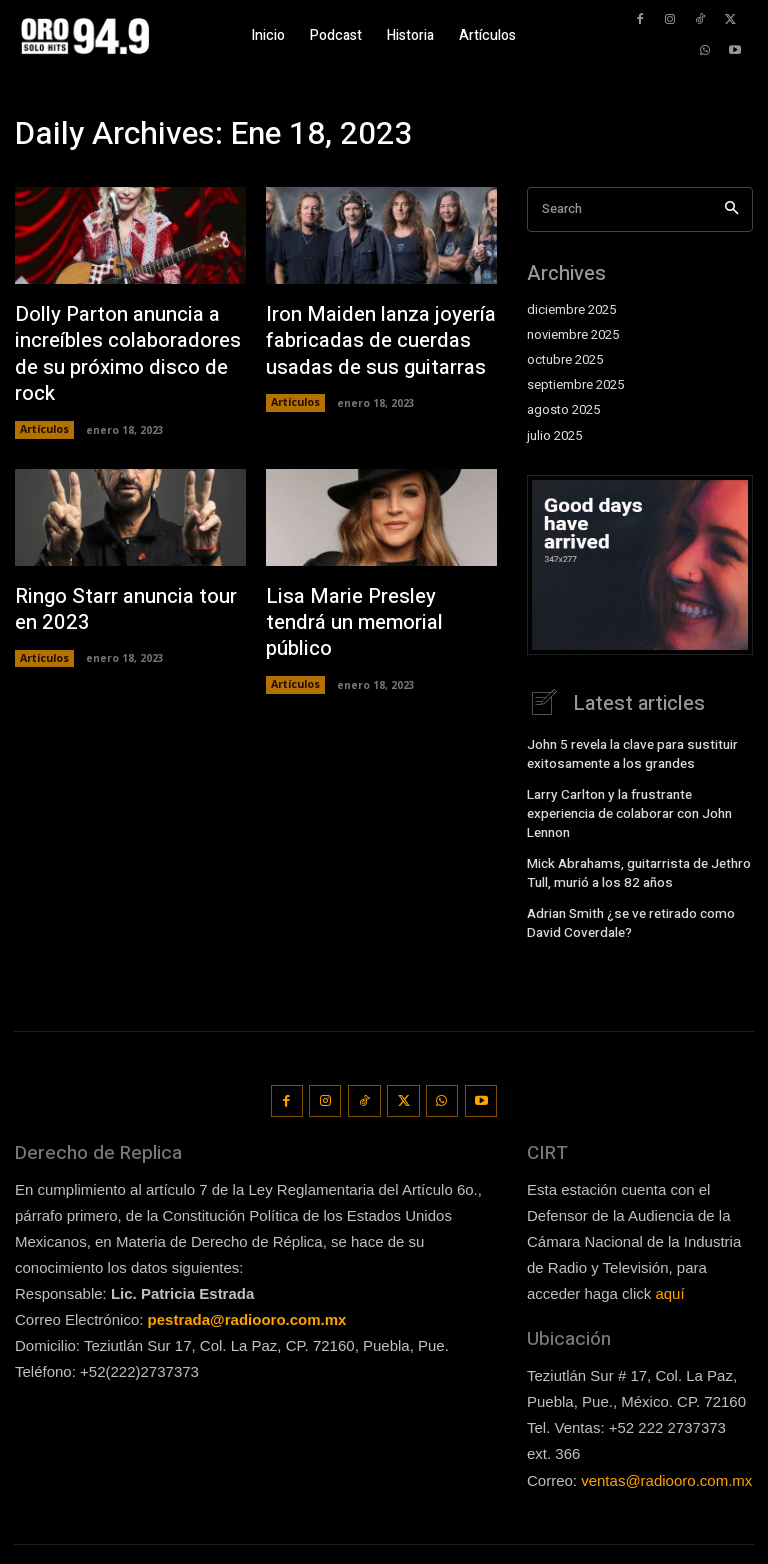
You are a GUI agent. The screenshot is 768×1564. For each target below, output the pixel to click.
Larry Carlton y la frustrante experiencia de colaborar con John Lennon (637, 799)
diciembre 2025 (571, 310)
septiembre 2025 (575, 385)
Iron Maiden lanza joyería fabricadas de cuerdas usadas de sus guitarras (367, 337)
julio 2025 (554, 436)
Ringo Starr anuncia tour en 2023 (125, 571)
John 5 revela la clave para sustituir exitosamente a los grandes (626, 752)
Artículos (44, 394)
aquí (669, 1253)
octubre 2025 (565, 360)
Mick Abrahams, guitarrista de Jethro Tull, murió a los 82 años (631, 845)
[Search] (731, 209)
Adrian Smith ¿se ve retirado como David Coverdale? (625, 892)
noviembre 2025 (573, 335)
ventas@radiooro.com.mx (666, 1440)
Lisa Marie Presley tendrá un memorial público (381, 571)
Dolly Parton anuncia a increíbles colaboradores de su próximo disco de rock (129, 337)
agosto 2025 (563, 410)
